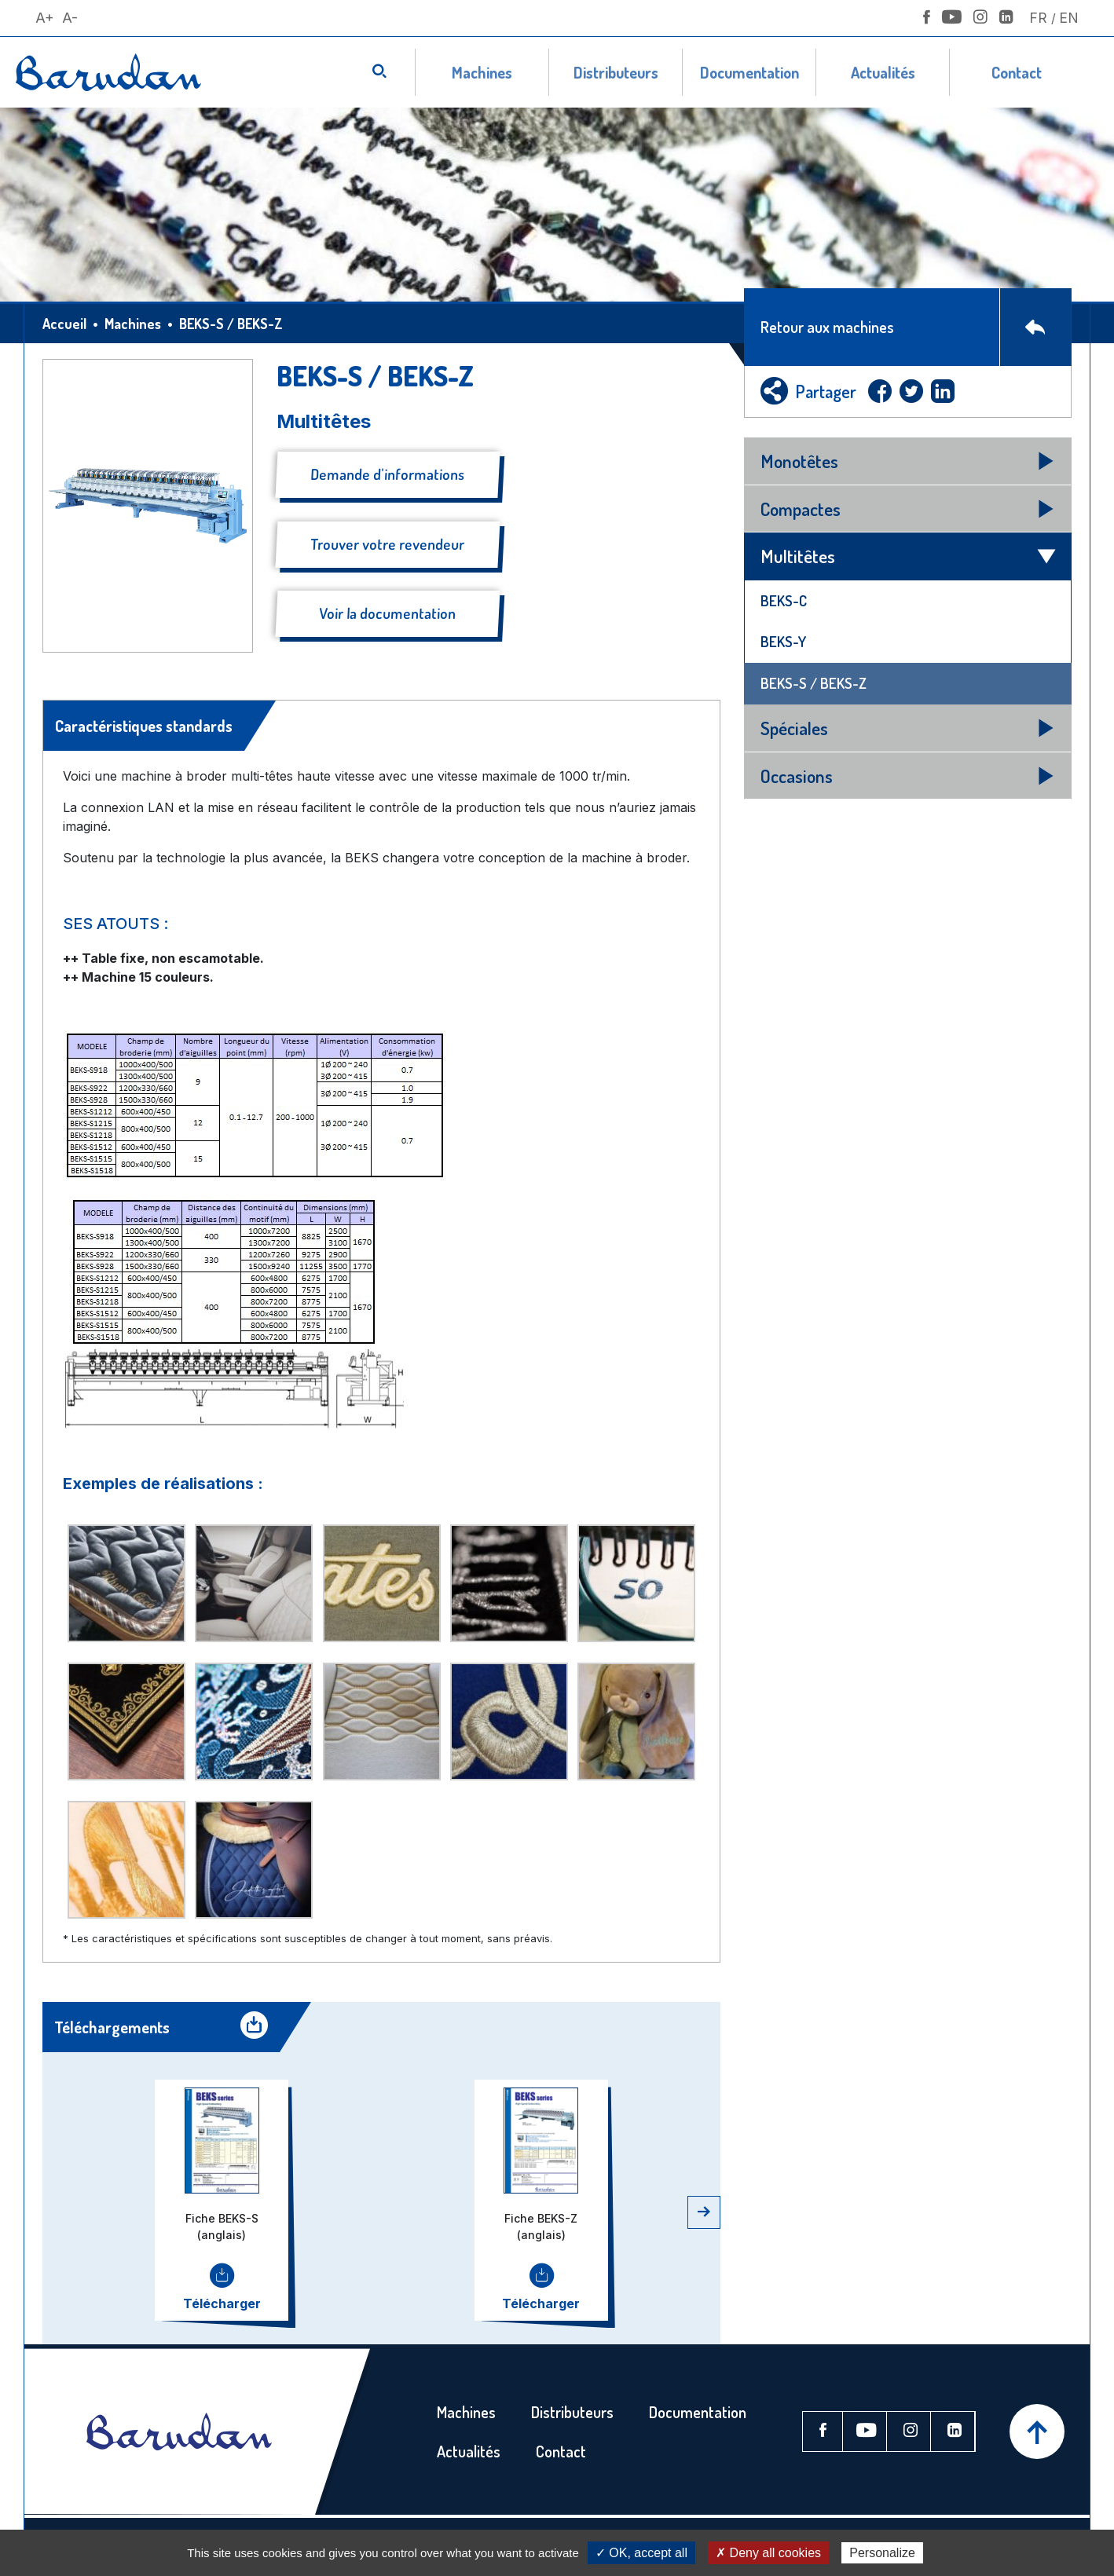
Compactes (800, 508)
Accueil (64, 323)
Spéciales (794, 727)
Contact (1016, 72)
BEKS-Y (783, 641)
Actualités (883, 72)
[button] (703, 2212)
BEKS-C (783, 600)
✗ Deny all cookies (768, 2553)
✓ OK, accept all (641, 2553)
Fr (1038, 17)
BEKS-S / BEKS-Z (813, 683)
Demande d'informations (387, 474)
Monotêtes (799, 460)
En (1069, 17)
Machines (482, 72)
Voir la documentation (387, 613)
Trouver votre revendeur (387, 544)
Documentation (749, 72)
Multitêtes (797, 555)
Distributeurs (615, 72)
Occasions (796, 775)
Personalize (882, 2553)
